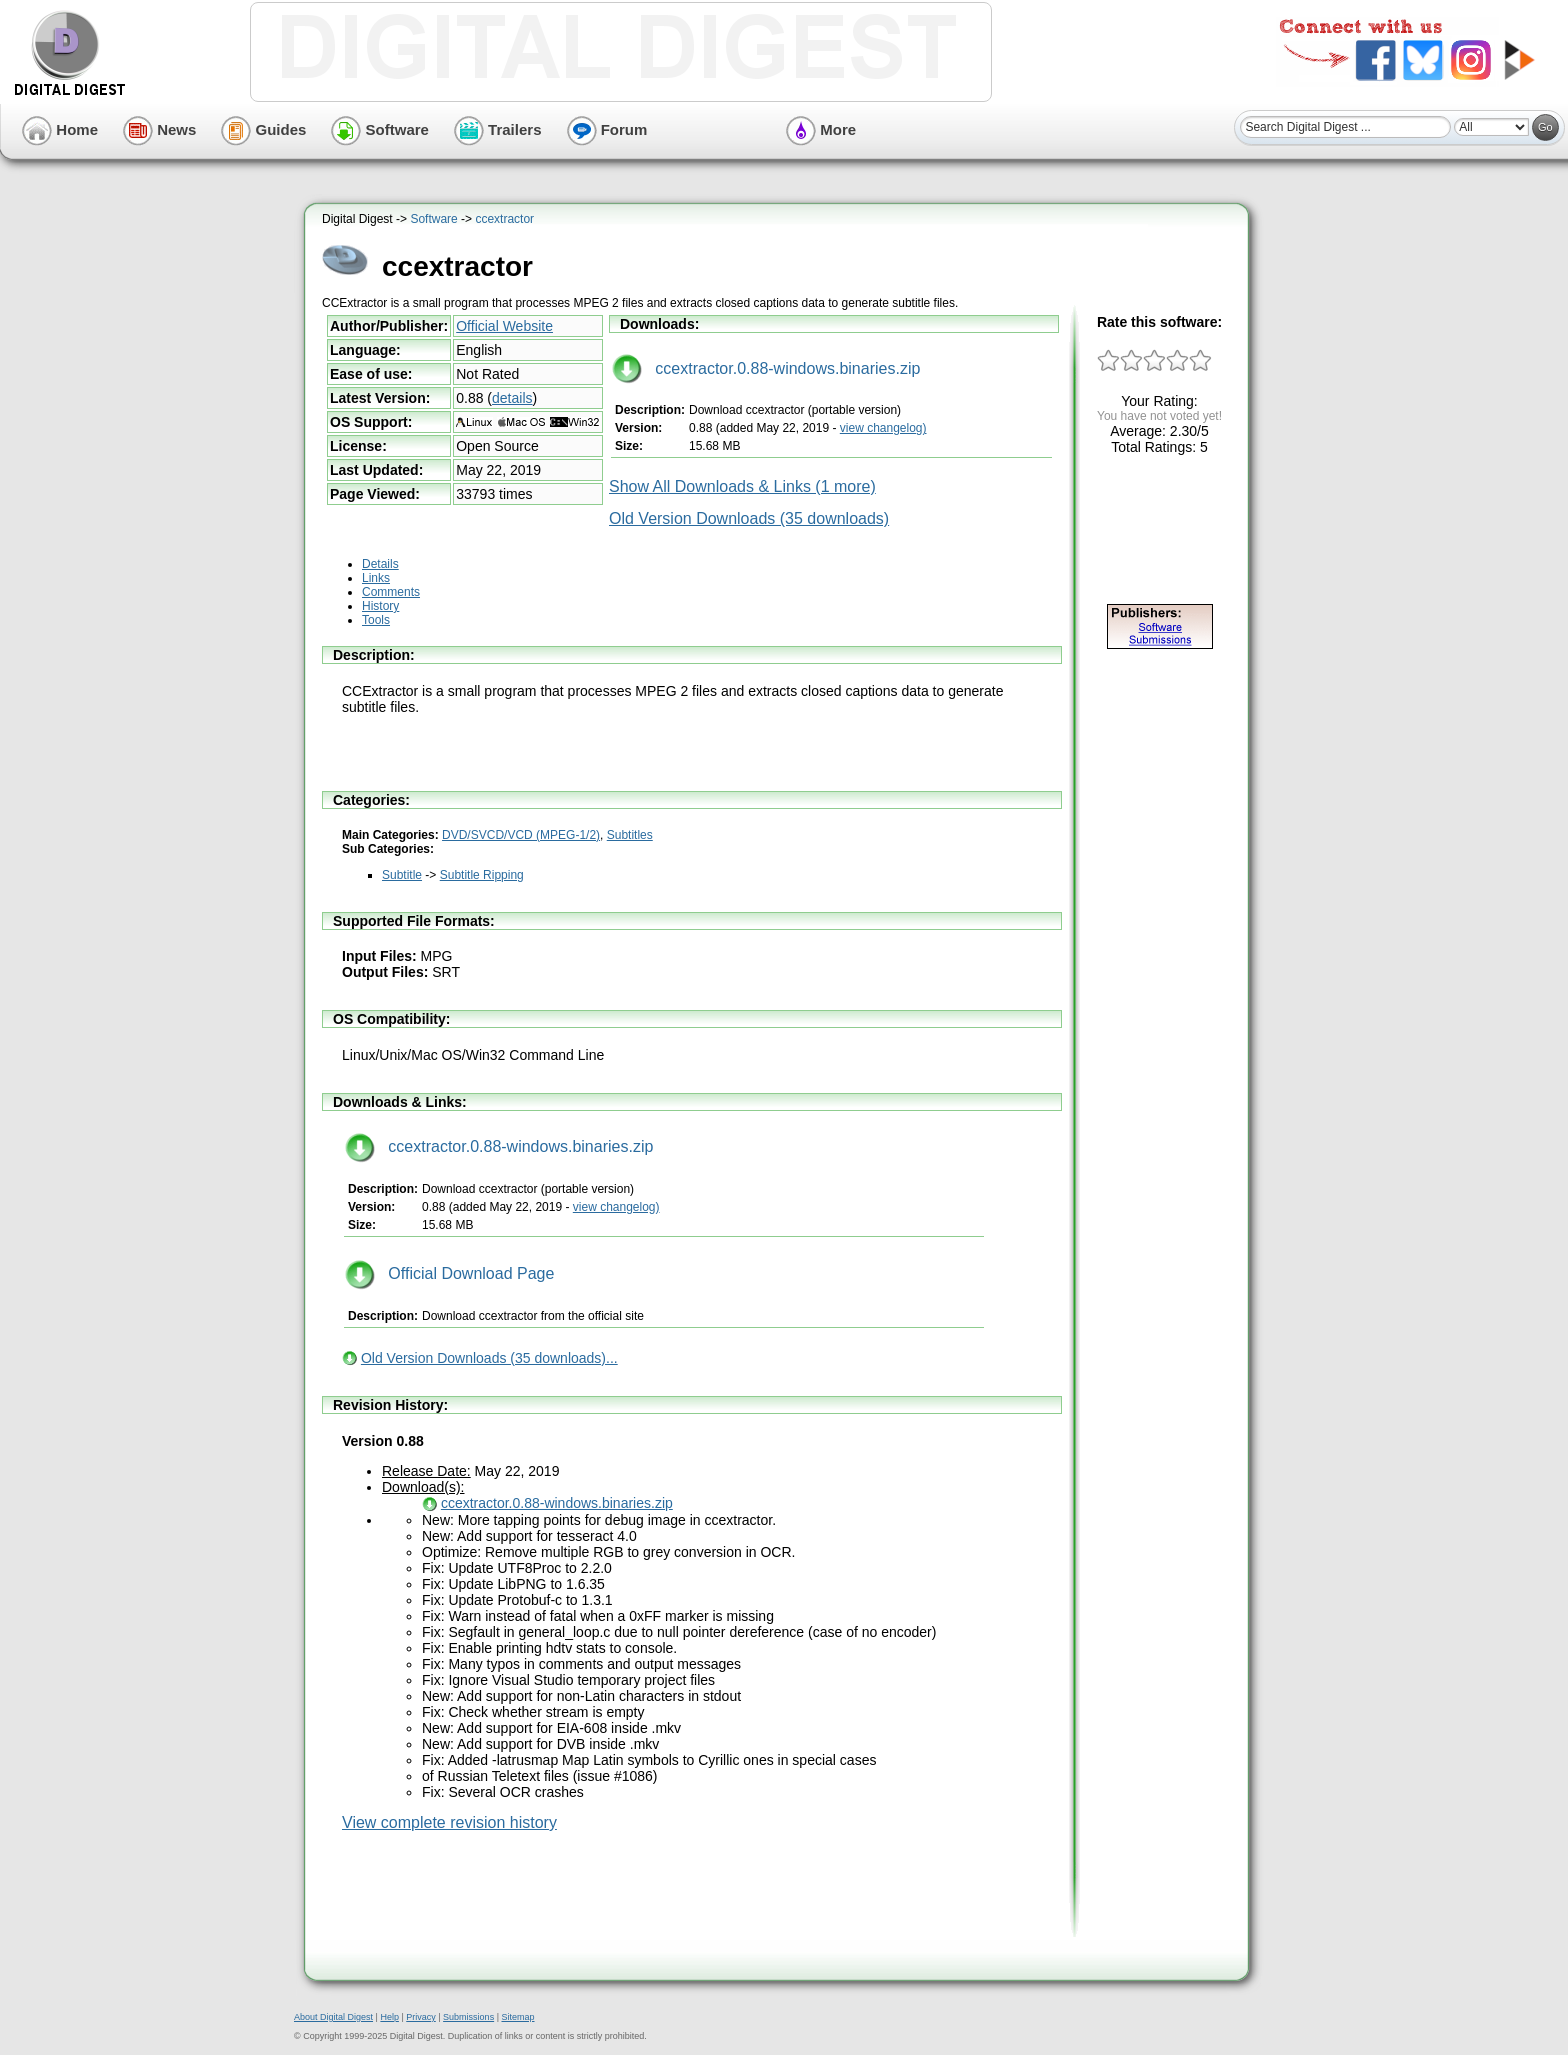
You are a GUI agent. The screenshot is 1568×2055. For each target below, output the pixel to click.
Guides (263, 129)
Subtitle (402, 875)
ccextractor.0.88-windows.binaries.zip (766, 368)
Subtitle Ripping (482, 875)
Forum (607, 129)
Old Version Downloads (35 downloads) (749, 518)
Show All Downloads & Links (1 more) (742, 486)
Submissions (468, 2017)
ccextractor (504, 219)
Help (389, 2017)
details (512, 398)
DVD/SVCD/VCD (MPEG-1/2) (521, 835)
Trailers (498, 129)
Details (380, 564)
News (159, 129)
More (821, 129)
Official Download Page (449, 1273)
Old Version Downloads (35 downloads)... (489, 1358)
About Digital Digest (333, 2017)
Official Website (504, 326)
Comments (391, 592)
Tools (376, 620)
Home (60, 129)
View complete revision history (449, 1822)
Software (380, 129)
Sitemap (517, 2017)
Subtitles (630, 835)
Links (376, 578)
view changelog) (883, 428)
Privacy (421, 2017)
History (380, 606)
